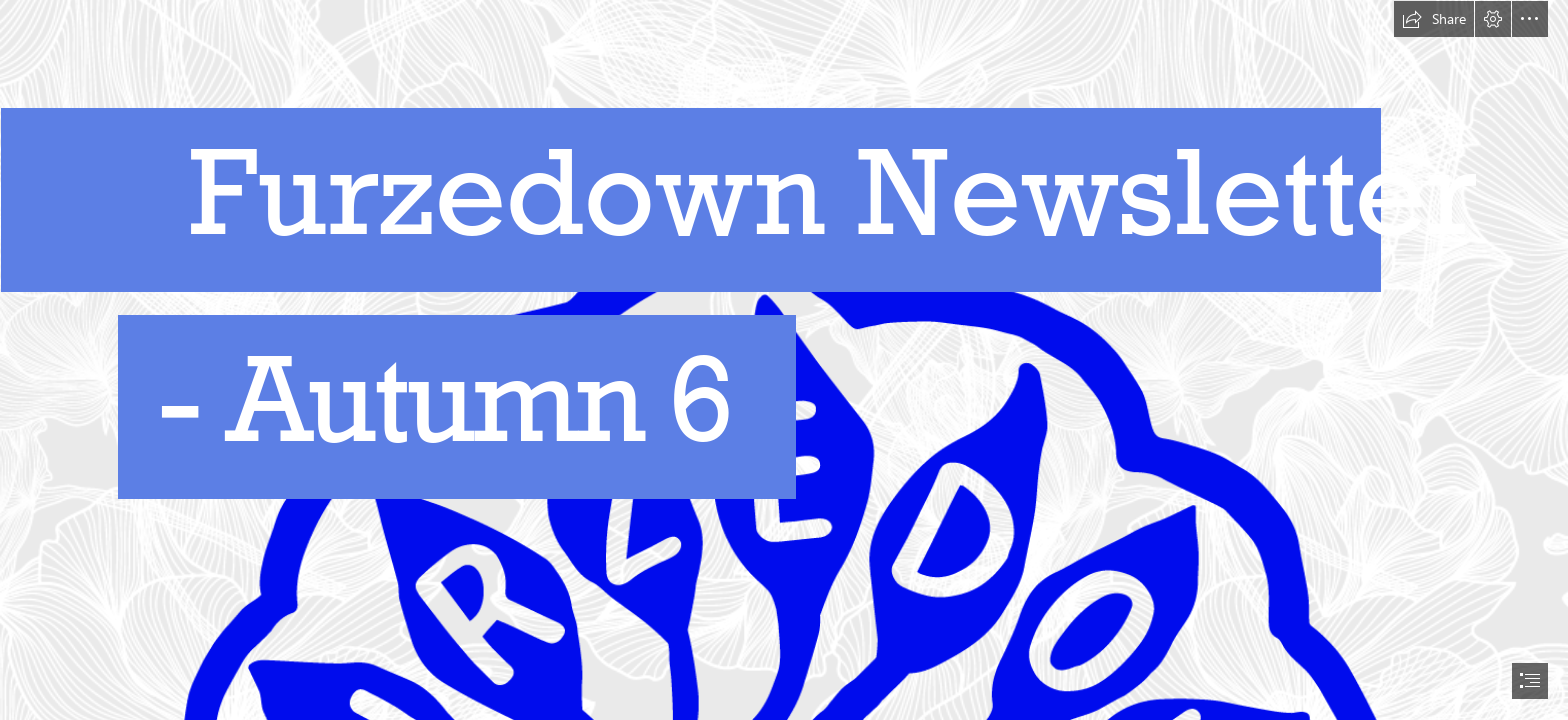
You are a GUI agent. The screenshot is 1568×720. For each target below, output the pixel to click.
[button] (1434, 19)
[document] (784, 360)
